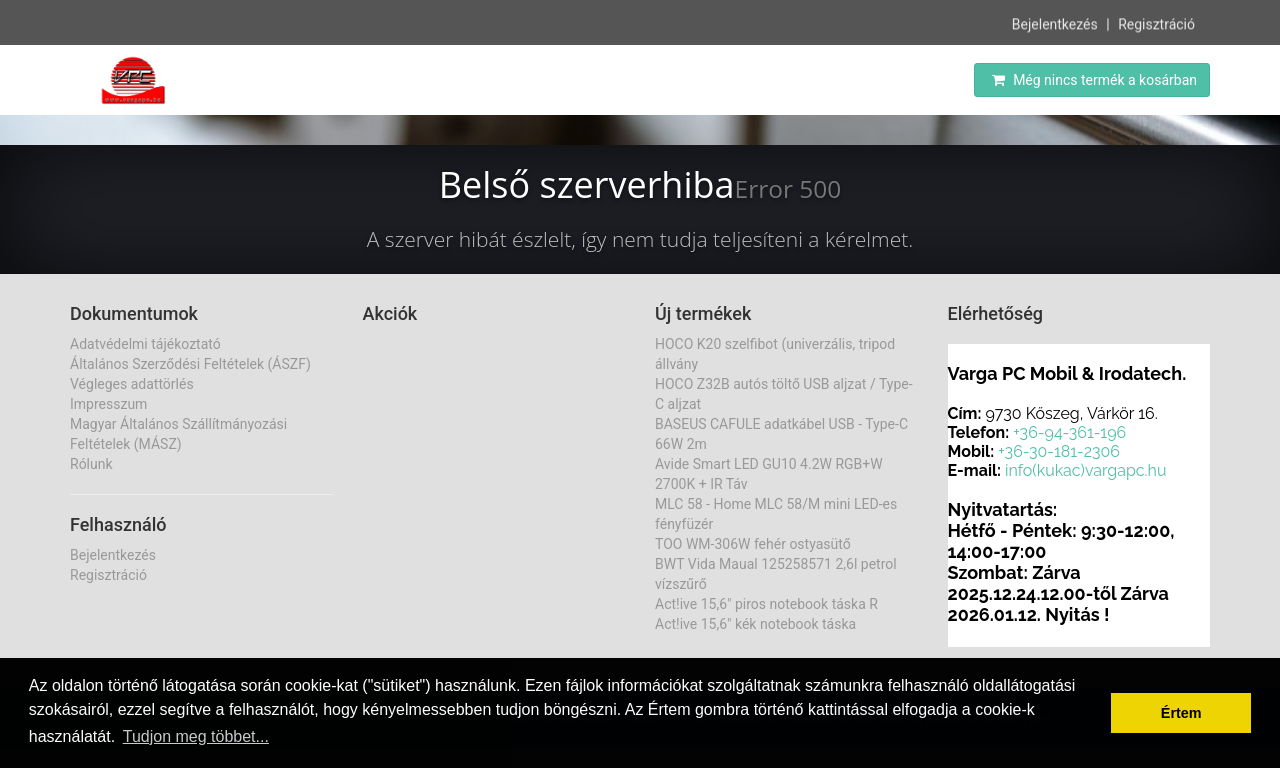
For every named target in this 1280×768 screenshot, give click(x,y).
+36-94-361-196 (1069, 432)
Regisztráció (1156, 23)
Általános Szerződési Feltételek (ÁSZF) (190, 364)
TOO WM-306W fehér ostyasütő (753, 544)
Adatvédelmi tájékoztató (145, 344)
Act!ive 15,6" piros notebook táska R (766, 604)
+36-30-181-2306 (1059, 451)
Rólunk (91, 464)
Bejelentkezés (1055, 23)
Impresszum (108, 404)
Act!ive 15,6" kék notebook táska (755, 624)
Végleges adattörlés (132, 384)
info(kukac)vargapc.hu (1085, 470)
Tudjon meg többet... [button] (196, 736)
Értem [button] (1181, 713)
